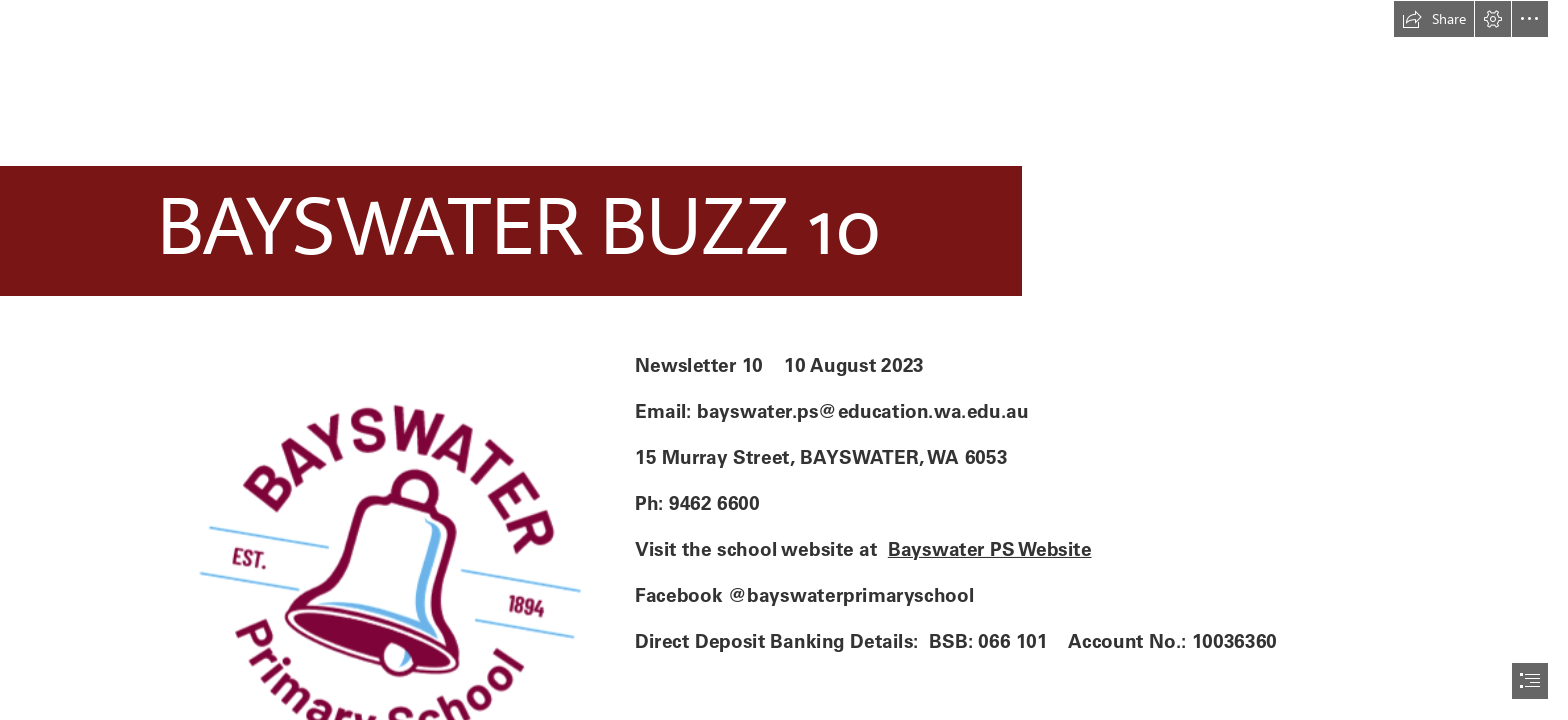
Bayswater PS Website (989, 549)
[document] (784, 360)
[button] (1434, 19)
